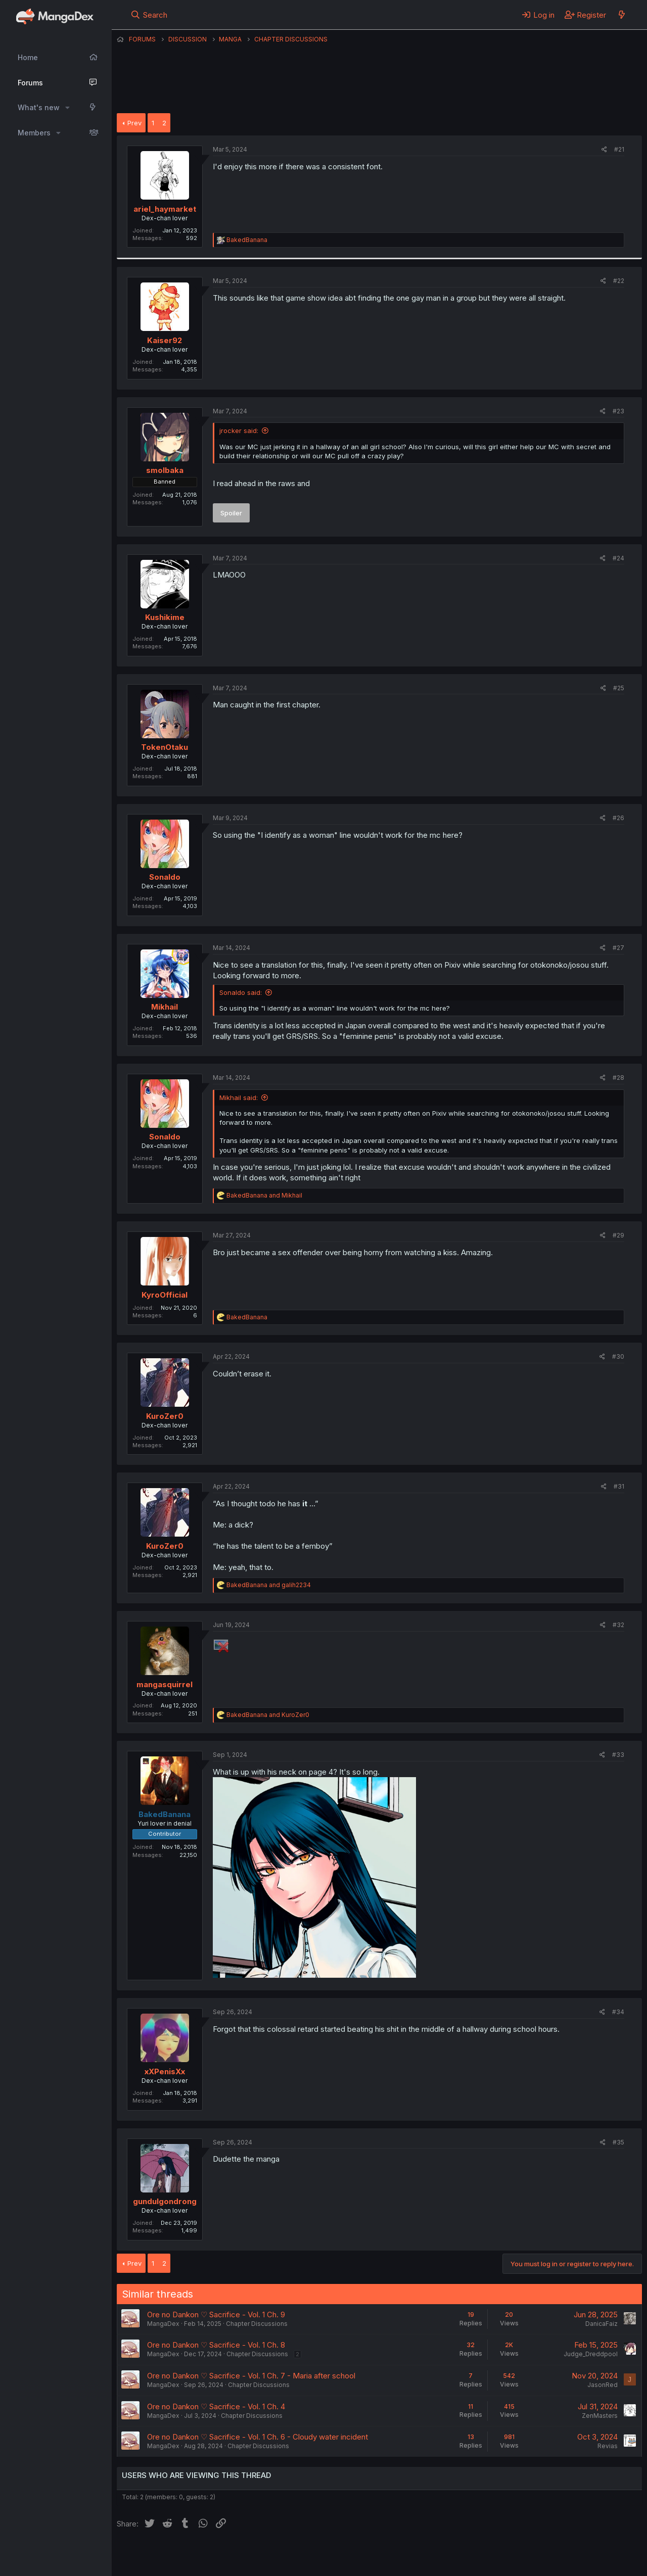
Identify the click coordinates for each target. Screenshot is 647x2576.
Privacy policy (364, 2555)
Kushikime (164, 617)
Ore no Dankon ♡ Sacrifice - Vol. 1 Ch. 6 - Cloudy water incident (257, 2437)
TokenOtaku (164, 747)
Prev (134, 123)
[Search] (148, 14)
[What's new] (621, 14)
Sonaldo (164, 877)
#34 (618, 2012)
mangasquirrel (164, 1684)
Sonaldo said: (240, 992)
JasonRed (602, 2385)
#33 (618, 1754)
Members (34, 132)
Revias (607, 2446)
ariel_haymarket (164, 209)
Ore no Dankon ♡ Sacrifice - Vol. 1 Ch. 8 (216, 2345)
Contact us (249, 2555)
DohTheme (546, 2561)
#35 (618, 2142)
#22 (618, 280)
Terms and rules (304, 2555)
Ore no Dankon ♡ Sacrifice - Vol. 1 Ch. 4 (216, 2406)
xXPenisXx (165, 2071)
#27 (618, 947)
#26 (618, 818)
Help (406, 2555)
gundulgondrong (165, 2201)
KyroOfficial (165, 1295)
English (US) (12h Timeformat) (168, 2555)
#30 (618, 1356)
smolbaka (164, 470)
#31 (619, 1486)
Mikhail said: (238, 1097)
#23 (618, 411)
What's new (39, 107)
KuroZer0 (164, 1416)
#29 (618, 1235)
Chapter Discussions (257, 2323)
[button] (67, 107)
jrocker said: (238, 430)
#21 (619, 149)
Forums (30, 82)
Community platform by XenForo (559, 2554)
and (264, 1195)
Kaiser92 (164, 340)
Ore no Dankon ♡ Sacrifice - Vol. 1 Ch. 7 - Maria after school (251, 2375)
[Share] (604, 150)
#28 (618, 1077)
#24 (618, 558)
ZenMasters (600, 2415)
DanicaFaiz (601, 2323)
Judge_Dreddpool (591, 2354)
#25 (618, 688)
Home (28, 57)
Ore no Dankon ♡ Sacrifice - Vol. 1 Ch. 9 (216, 2314)
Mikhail (164, 1007)
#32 (618, 1625)
